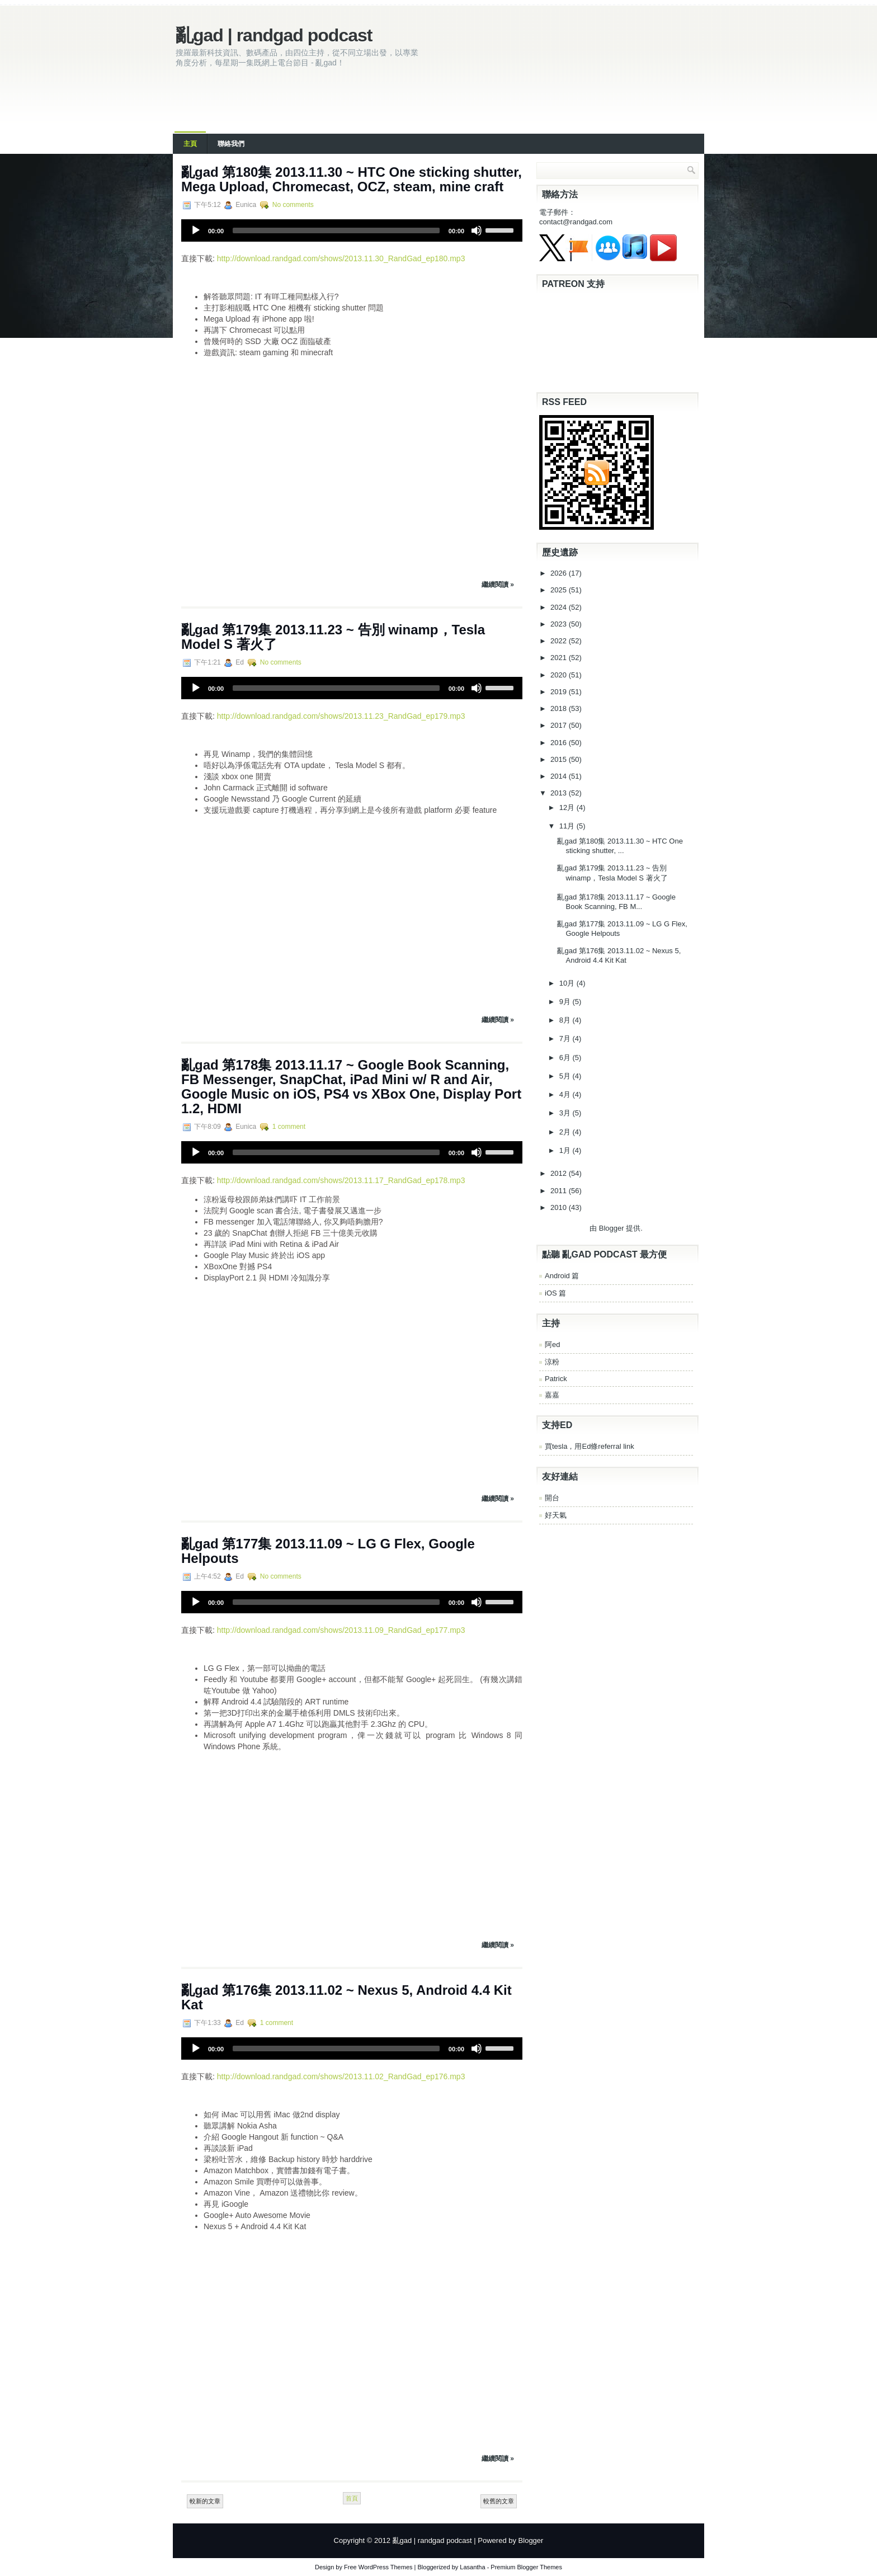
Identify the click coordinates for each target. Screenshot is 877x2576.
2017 (559, 725)
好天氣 (556, 1515)
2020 (559, 675)
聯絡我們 (231, 144)
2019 (559, 691)
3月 (566, 1113)
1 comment (288, 1127)
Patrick (556, 1378)
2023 (559, 624)
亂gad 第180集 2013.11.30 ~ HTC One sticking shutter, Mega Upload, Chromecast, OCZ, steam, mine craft (351, 179)
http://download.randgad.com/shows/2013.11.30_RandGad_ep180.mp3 (341, 258)
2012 (559, 1173)
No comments (293, 205)
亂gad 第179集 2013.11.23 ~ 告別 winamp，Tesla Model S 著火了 (333, 637)
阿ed (552, 1344)
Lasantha (472, 2567)
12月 (568, 807)
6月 (566, 1057)
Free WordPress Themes (378, 2567)
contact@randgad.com (575, 222)
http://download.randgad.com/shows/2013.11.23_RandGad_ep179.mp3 (341, 716)
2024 (559, 607)
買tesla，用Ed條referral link (589, 1446)
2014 (559, 776)
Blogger (611, 1228)
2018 (559, 708)
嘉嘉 (552, 1395)
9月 (566, 1001)
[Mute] (476, 230)
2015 (559, 759)
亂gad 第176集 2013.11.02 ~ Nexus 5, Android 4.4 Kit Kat (346, 1997)
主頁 (190, 144)
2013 (559, 793)
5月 (566, 1076)
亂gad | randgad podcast (274, 35)
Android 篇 (562, 1275)
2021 (559, 657)
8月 (566, 1020)
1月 (566, 1150)
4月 (566, 1094)
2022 (559, 641)
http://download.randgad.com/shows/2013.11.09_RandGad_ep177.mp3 (341, 1630)
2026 (559, 573)
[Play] (195, 230)
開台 (552, 1498)
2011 (559, 1190)
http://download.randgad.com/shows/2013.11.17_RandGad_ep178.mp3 (341, 1180)
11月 (568, 826)
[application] (351, 230)
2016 (559, 742)
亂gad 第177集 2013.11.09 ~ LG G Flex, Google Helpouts (328, 1551)
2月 (566, 1132)
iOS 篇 (555, 1293)
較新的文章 (205, 2501)
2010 (559, 1207)
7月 (566, 1038)
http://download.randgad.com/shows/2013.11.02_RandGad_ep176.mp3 (341, 2076)
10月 (568, 983)
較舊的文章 (498, 2501)
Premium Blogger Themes (526, 2567)
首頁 (352, 2498)
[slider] (336, 230)
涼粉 (552, 1362)
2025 (559, 590)
